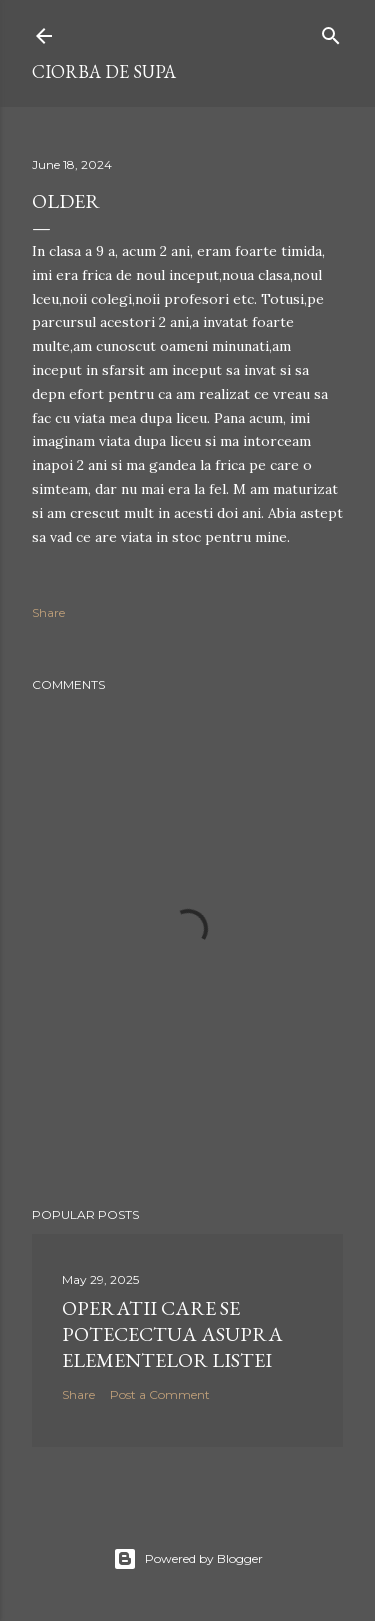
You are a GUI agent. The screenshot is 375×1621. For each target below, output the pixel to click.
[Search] (331, 31)
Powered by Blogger (188, 1559)
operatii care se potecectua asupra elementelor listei (172, 1334)
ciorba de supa (104, 71)
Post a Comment (160, 1394)
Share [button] (48, 612)
